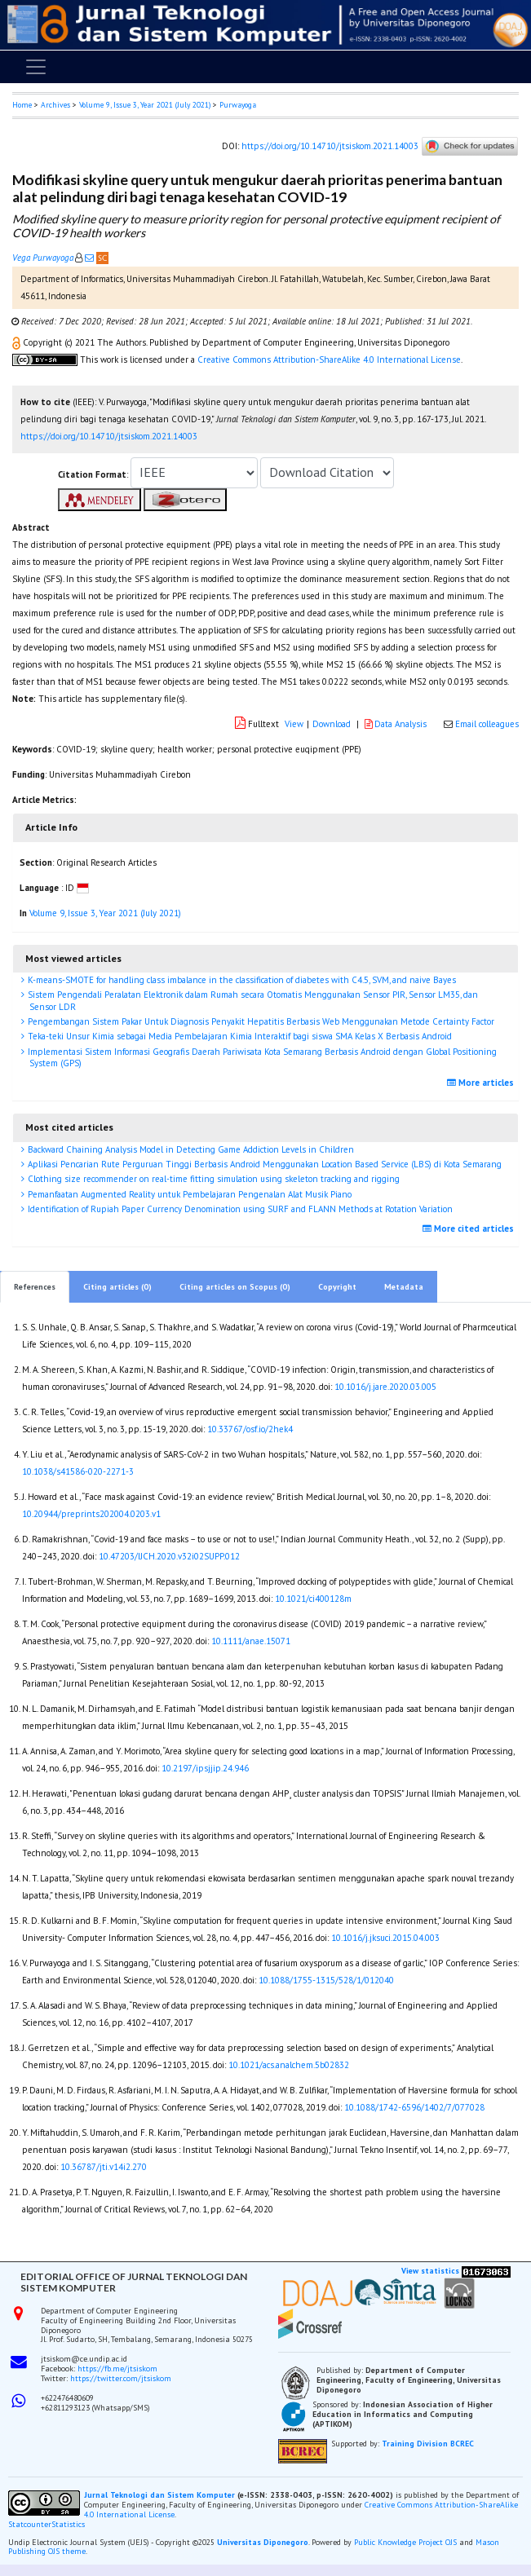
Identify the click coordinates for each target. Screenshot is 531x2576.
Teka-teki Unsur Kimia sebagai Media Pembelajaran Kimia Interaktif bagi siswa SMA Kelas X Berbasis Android (238, 1036)
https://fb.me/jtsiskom (117, 2368)
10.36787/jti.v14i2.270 (103, 2166)
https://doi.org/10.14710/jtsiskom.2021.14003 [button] (108, 436)
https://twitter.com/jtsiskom (120, 2378)
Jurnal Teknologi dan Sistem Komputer (160, 2495)
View (294, 724)
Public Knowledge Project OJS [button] (405, 2542)
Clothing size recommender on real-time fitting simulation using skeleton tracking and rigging (212, 1178)
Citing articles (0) (117, 1286)
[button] (17, 342)
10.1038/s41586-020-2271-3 (78, 1471)
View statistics (430, 2271)
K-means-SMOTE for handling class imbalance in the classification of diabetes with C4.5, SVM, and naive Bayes (240, 980)
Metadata (403, 1286)
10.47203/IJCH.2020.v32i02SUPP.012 (169, 1556)
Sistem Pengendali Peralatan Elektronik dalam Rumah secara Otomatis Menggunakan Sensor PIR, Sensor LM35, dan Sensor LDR (251, 1000)
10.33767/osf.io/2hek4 (250, 1429)
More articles (482, 1082)
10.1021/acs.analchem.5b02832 (288, 2065)
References (34, 1286)
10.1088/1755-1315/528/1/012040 (326, 1980)
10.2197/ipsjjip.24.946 (205, 1768)
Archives (55, 104)
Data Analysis (397, 724)
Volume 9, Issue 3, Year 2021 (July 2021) (144, 104)
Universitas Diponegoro (262, 2542)
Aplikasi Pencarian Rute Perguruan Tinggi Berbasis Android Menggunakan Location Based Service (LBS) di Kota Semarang (263, 1164)
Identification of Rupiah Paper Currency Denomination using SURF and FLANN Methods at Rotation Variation (239, 1209)
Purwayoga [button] (237, 104)
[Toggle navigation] (36, 67)
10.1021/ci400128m (313, 1598)
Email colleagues (487, 724)
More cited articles (470, 1228)
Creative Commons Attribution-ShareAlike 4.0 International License (329, 359)
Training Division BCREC (428, 2443)
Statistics (68, 2525)
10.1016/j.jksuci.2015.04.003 (385, 1937)
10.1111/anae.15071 (250, 1641)
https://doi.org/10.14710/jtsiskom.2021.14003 (329, 145)
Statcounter (29, 2524)
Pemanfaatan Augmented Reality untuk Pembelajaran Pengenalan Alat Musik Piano (188, 1194)
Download (331, 724)
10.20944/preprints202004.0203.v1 (91, 1514)
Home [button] (22, 104)
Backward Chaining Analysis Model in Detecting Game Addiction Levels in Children (189, 1149)
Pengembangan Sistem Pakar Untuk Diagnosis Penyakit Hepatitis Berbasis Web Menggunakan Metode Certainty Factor (259, 1021)
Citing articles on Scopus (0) (234, 1286)
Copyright (337, 1286)
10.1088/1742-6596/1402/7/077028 (414, 2107)
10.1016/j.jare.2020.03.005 (385, 1386)
